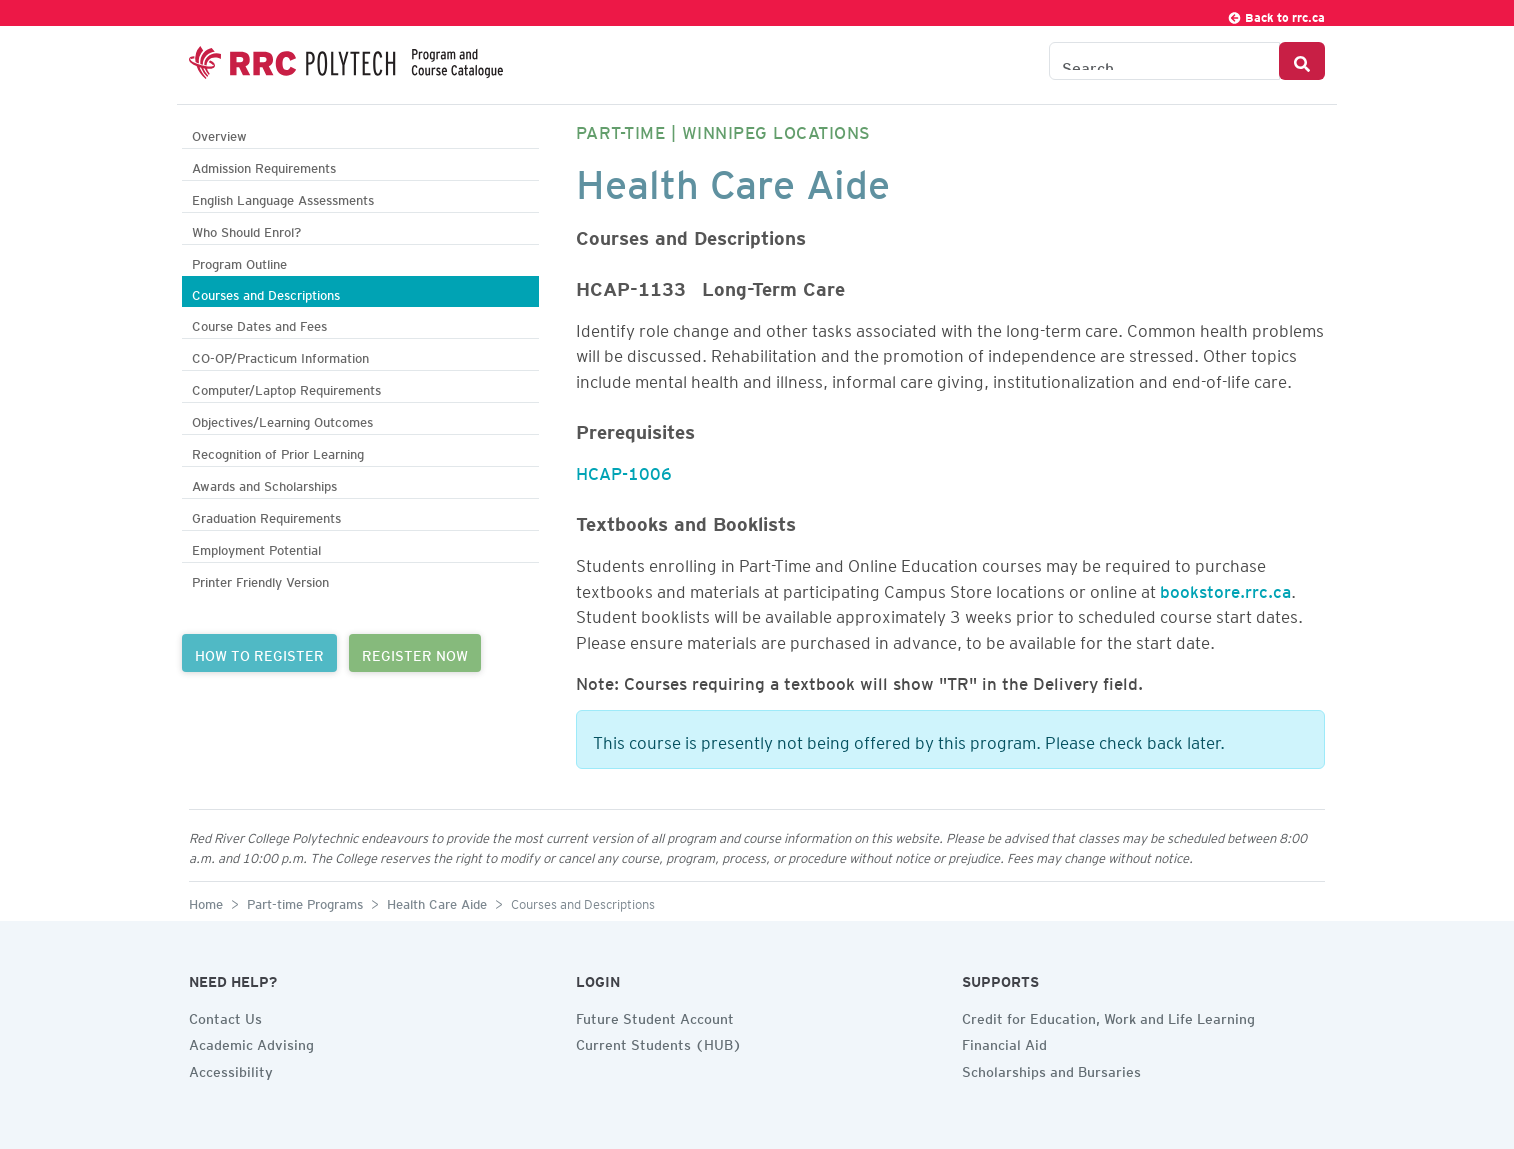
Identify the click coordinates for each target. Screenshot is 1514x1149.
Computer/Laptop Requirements (286, 387)
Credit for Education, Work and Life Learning (1108, 1016)
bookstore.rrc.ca (1225, 588)
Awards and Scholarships (264, 483)
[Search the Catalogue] (1164, 61)
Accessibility (231, 1069)
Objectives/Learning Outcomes (282, 419)
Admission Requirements (264, 165)
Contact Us (225, 1016)
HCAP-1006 (624, 470)
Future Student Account (655, 1016)
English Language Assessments (283, 197)
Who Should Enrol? (246, 229)
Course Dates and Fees (259, 323)
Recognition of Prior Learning (278, 451)
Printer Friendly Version (260, 579)
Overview (219, 133)
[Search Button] (1302, 61)
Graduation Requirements (266, 515)
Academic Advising (251, 1042)
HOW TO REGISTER (259, 653)
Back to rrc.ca (1276, 14)
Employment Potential (256, 547)
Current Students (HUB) (659, 1042)
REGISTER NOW (415, 653)
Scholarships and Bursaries (1051, 1069)
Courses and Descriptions (266, 292)
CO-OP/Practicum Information (280, 355)
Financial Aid (1004, 1042)
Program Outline (239, 261)
